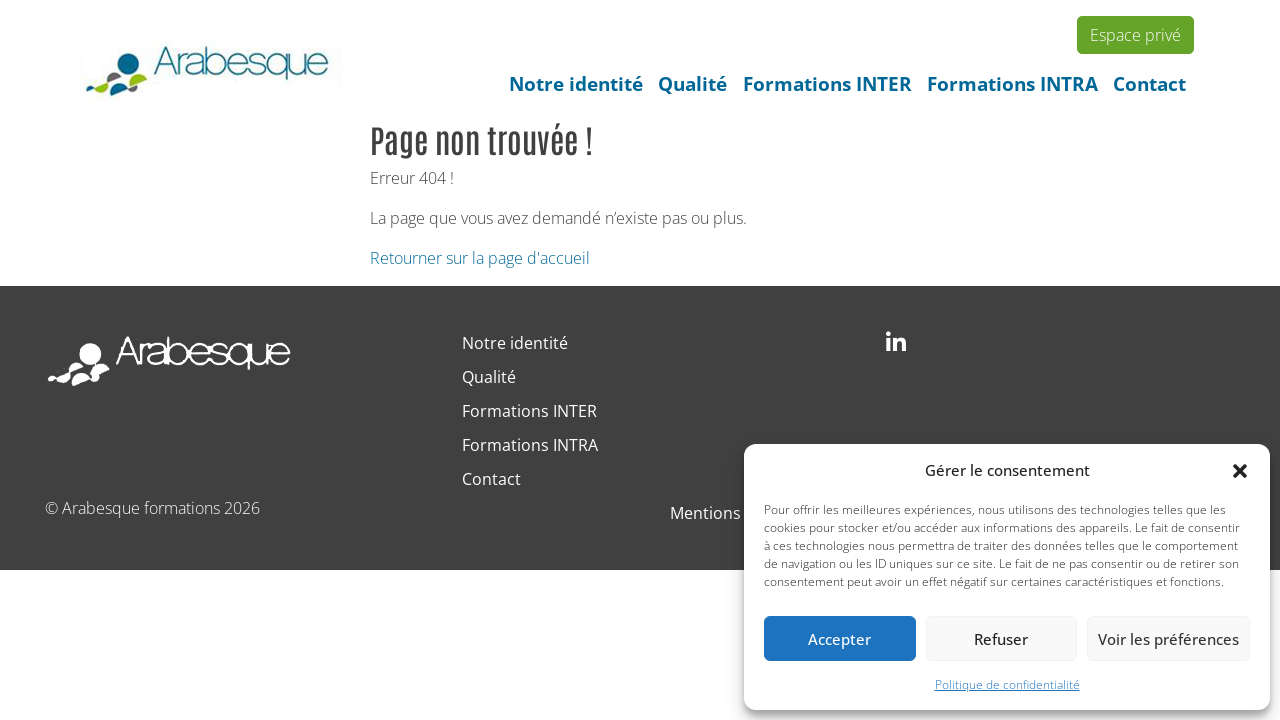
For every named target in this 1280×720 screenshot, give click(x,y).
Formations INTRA (1012, 83)
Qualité (692, 83)
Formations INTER (827, 83)
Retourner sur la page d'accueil (480, 258)
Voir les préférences (1168, 639)
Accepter (839, 639)
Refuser (1001, 639)
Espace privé (1135, 35)
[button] (1240, 470)
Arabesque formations (141, 508)
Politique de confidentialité (1007, 684)
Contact (1149, 83)
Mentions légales (733, 513)
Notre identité (576, 83)
